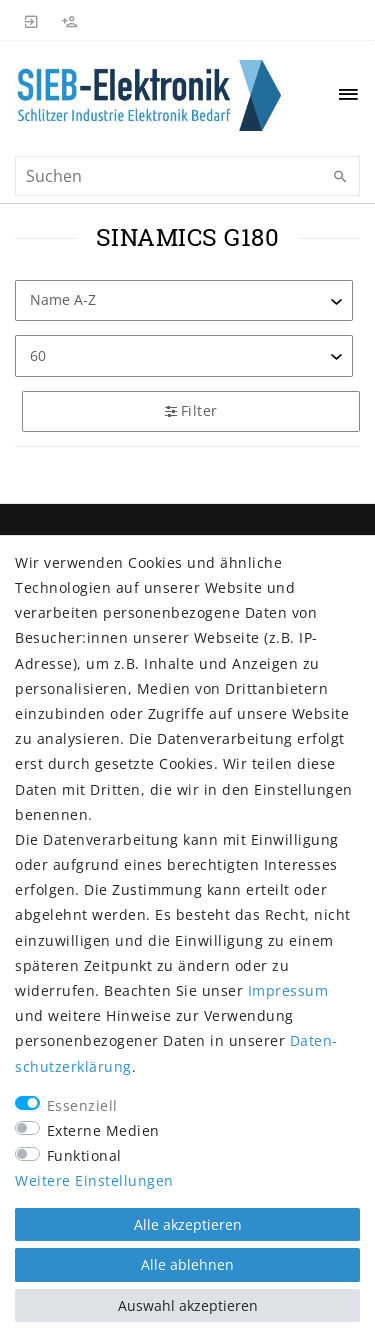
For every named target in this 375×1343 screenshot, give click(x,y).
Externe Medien (103, 1130)
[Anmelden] (32, 20)
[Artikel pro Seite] (184, 355)
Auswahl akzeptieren (188, 1305)
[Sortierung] (184, 300)
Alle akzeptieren (188, 1224)
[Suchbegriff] (187, 176)
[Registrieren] (70, 20)
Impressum (288, 990)
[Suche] (340, 177)
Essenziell (82, 1105)
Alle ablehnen (187, 1264)
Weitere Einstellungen (94, 1180)
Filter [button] (191, 410)
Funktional (84, 1155)
